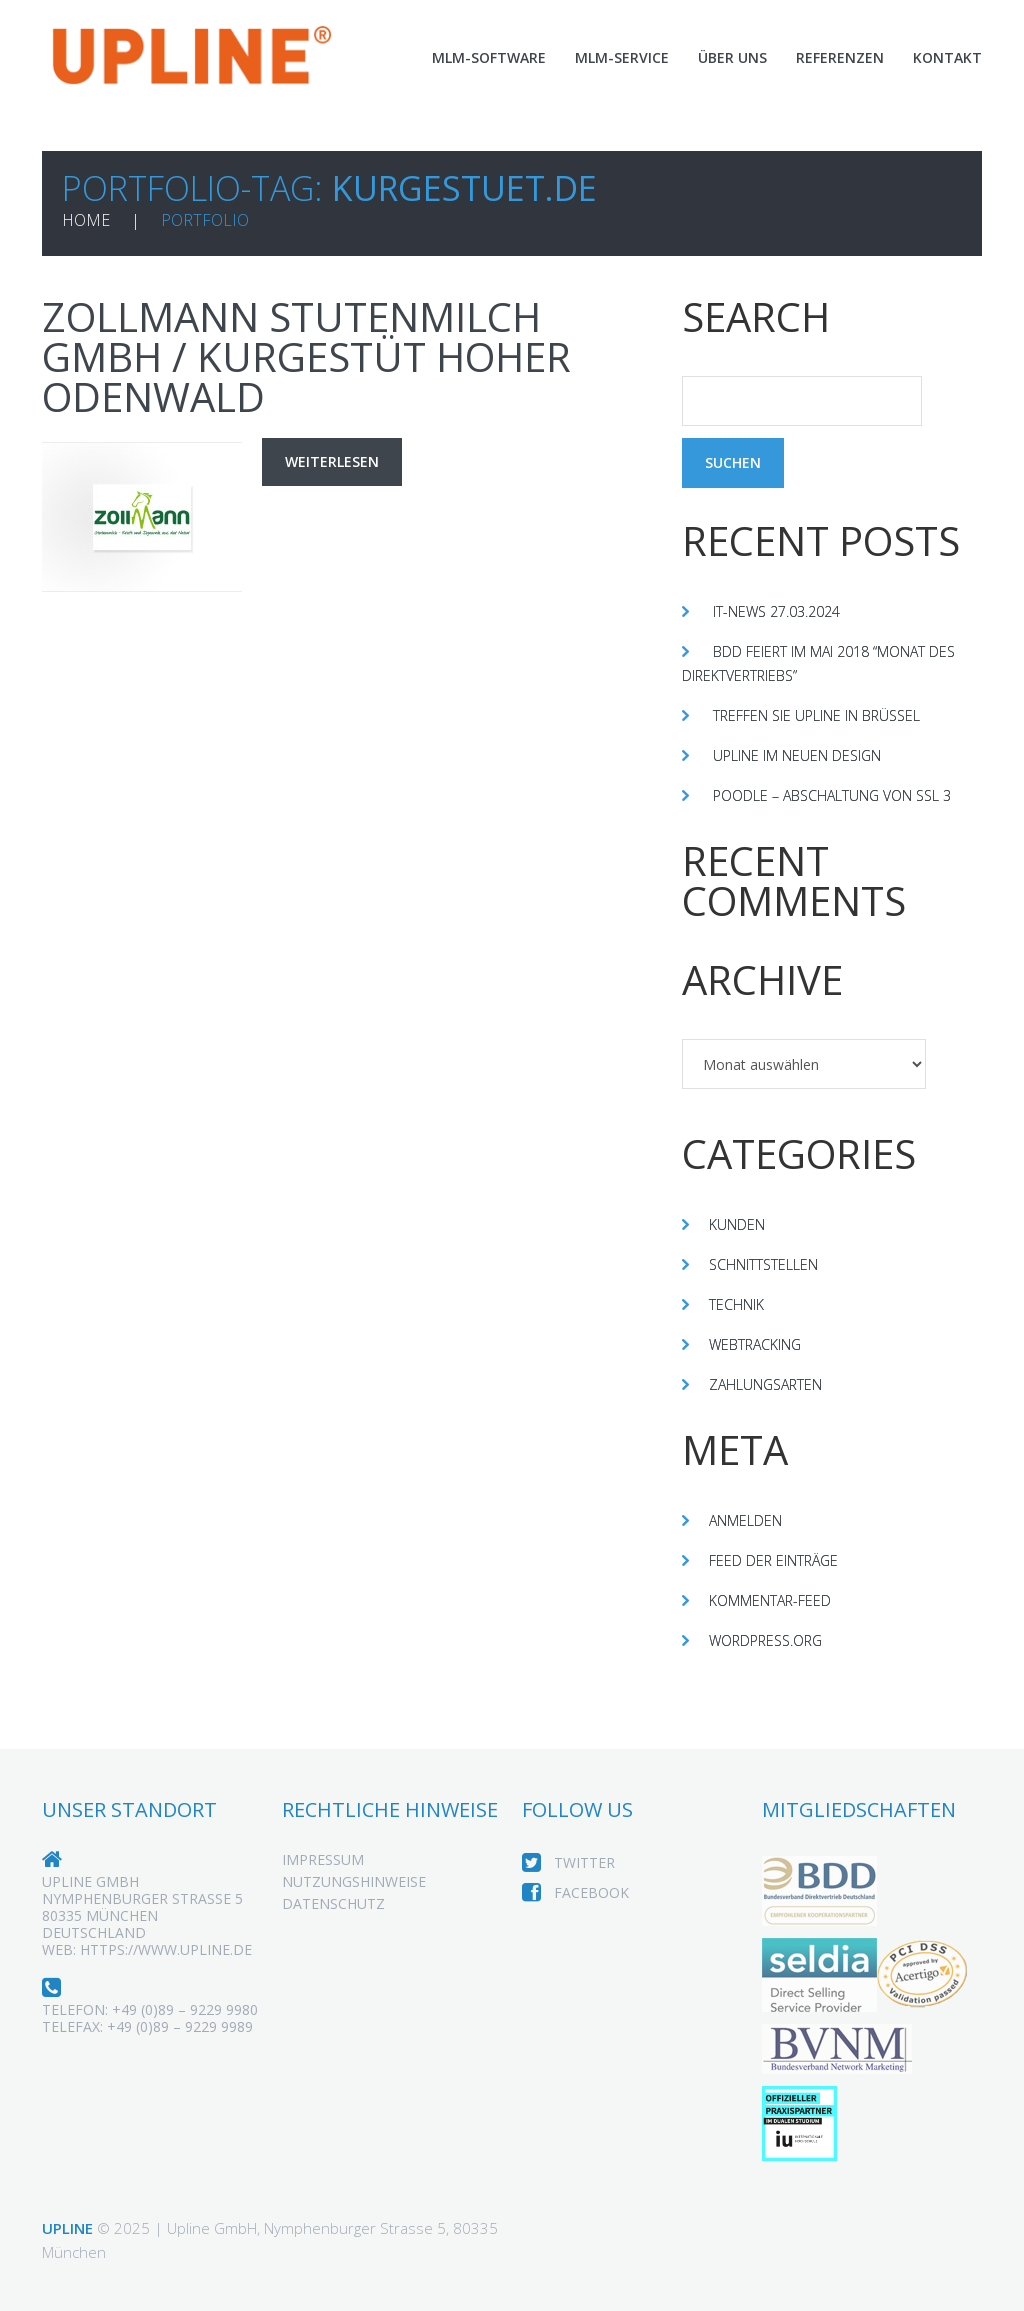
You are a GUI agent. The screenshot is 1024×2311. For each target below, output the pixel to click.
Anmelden (748, 1520)
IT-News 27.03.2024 (779, 611)
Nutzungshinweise (355, 1906)
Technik (739, 1304)
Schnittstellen (770, 1264)
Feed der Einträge (782, 1560)
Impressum (324, 1884)
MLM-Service (607, 57)
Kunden (738, 1224)
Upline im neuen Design (803, 755)
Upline (69, 2226)
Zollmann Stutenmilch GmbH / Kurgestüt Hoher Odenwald (310, 355)
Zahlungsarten (770, 1384)
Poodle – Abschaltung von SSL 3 (839, 795)
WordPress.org (773, 1640)
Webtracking (761, 1344)
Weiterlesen (335, 461)
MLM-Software (467, 57)
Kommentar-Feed (775, 1600)
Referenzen (835, 57)
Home (86, 219)
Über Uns (722, 57)
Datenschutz (333, 1928)
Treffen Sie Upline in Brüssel (829, 715)
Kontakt (946, 57)
